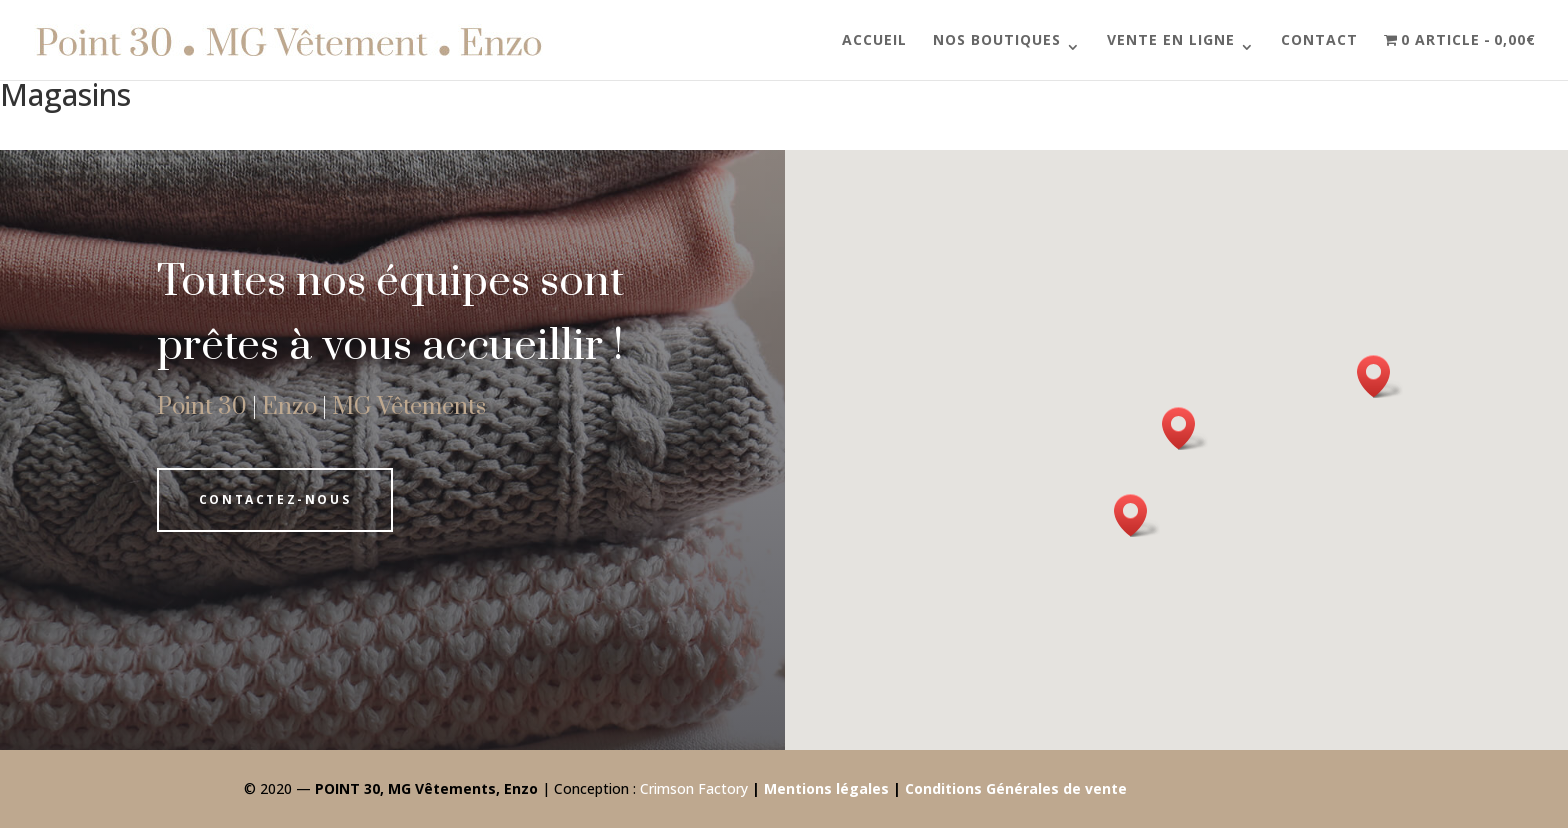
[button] (1137, 515)
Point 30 (202, 407)
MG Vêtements (409, 407)
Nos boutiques (997, 41)
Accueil (874, 41)
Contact (1319, 41)
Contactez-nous (275, 499)
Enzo (289, 407)
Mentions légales (826, 788)
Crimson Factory (694, 788)
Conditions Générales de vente (1016, 788)
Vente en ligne (1171, 41)
